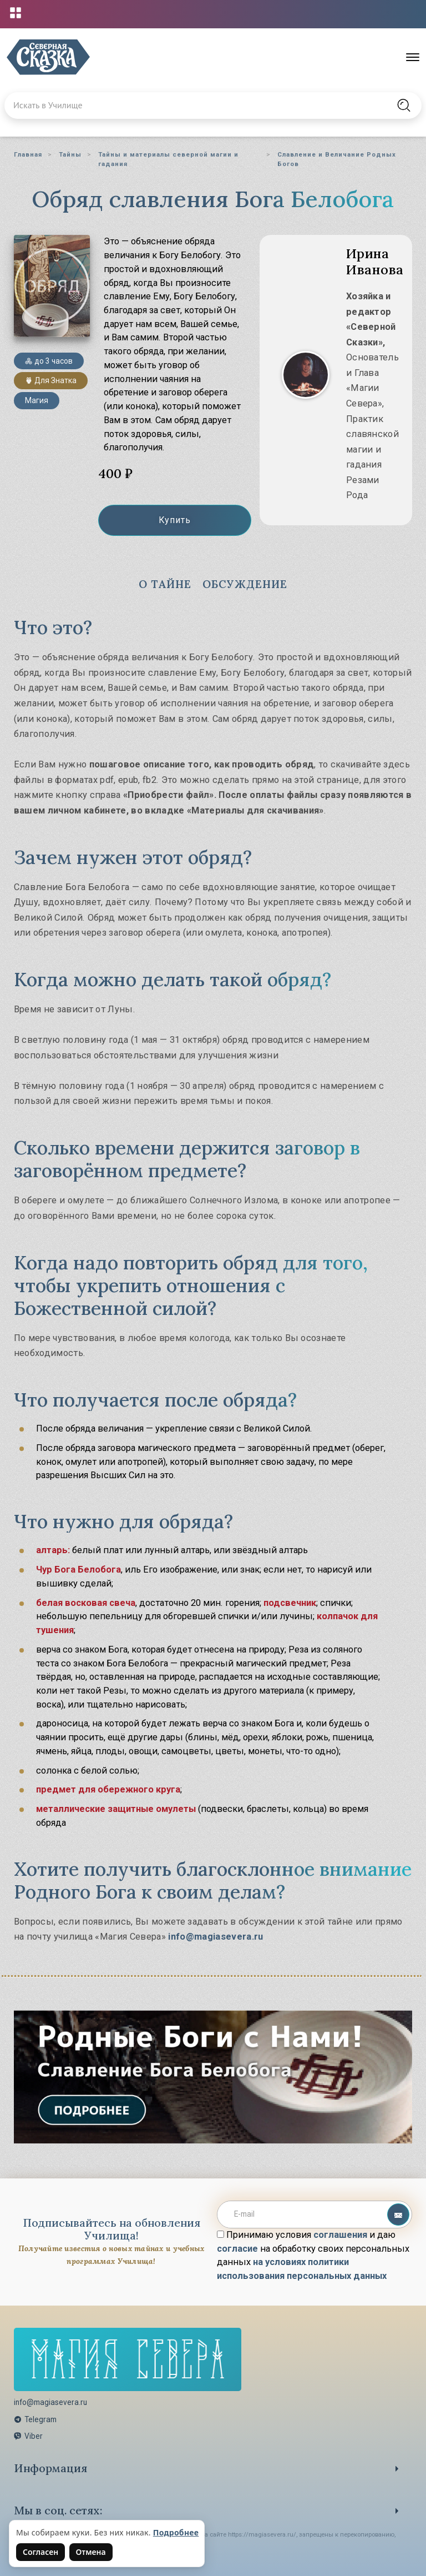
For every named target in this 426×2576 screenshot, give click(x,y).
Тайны (70, 154)
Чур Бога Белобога (78, 1568)
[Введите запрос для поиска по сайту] (183, 105)
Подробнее (176, 2532)
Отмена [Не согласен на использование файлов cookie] (91, 2552)
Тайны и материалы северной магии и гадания (168, 159)
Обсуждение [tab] (246, 584)
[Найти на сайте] (403, 106)
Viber (28, 2435)
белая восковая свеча (85, 1601)
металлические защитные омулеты (116, 1807)
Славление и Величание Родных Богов (336, 159)
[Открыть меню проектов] (15, 13)
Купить (175, 520)
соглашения (340, 2234)
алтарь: (53, 1549)
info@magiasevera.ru (215, 1935)
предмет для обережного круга (108, 1788)
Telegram (35, 2418)
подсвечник (289, 1601)
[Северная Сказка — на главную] (48, 57)
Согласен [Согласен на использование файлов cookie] (40, 2552)
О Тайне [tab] (163, 584)
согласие (237, 2247)
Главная (28, 154)
